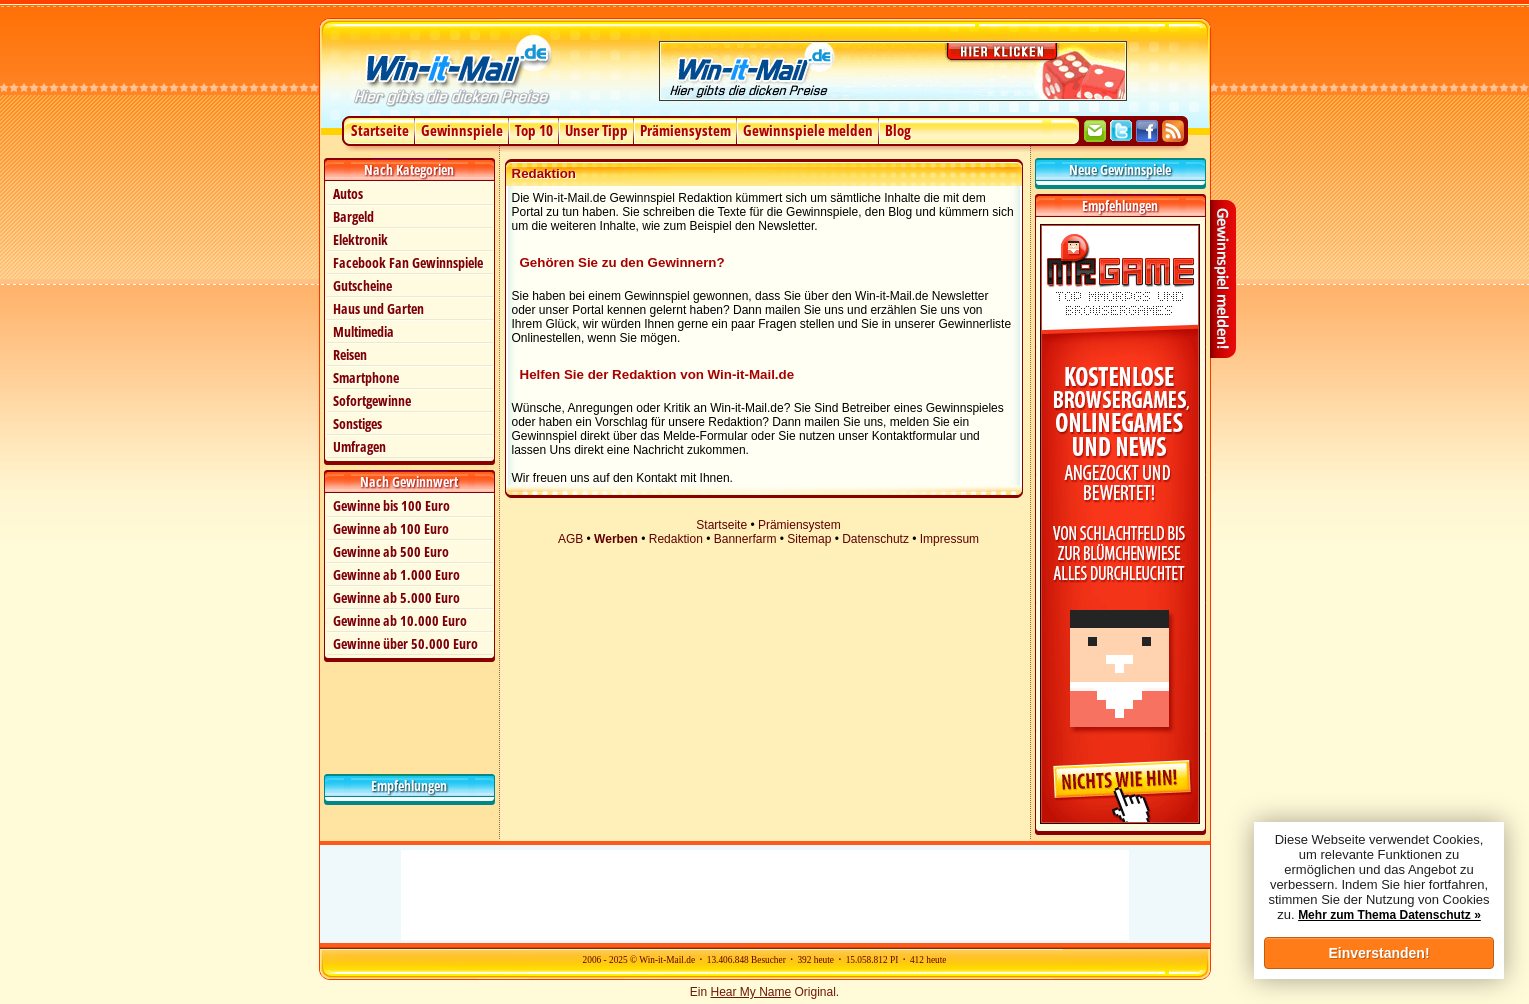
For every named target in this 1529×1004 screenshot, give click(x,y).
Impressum (949, 539)
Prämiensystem (685, 130)
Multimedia (363, 331)
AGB (570, 539)
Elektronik (360, 239)
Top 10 (534, 130)
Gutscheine (362, 285)
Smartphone (366, 377)
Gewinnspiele (462, 130)
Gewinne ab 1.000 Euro (396, 574)
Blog (898, 130)
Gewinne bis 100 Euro (391, 505)
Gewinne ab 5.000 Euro (396, 597)
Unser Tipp (596, 130)
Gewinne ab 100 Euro (391, 528)
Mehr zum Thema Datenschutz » (1389, 915)
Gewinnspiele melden (808, 130)
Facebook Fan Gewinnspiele (408, 262)
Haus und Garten (378, 308)
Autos (348, 193)
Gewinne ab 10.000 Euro (400, 620)
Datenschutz (875, 539)
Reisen (350, 354)
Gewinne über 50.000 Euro (405, 643)
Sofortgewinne (372, 400)
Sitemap (809, 539)
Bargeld (353, 216)
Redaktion (676, 539)
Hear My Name (750, 992)
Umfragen (359, 446)
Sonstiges (357, 423)
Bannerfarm (745, 539)
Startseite (380, 130)
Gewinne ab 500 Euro (391, 551)
